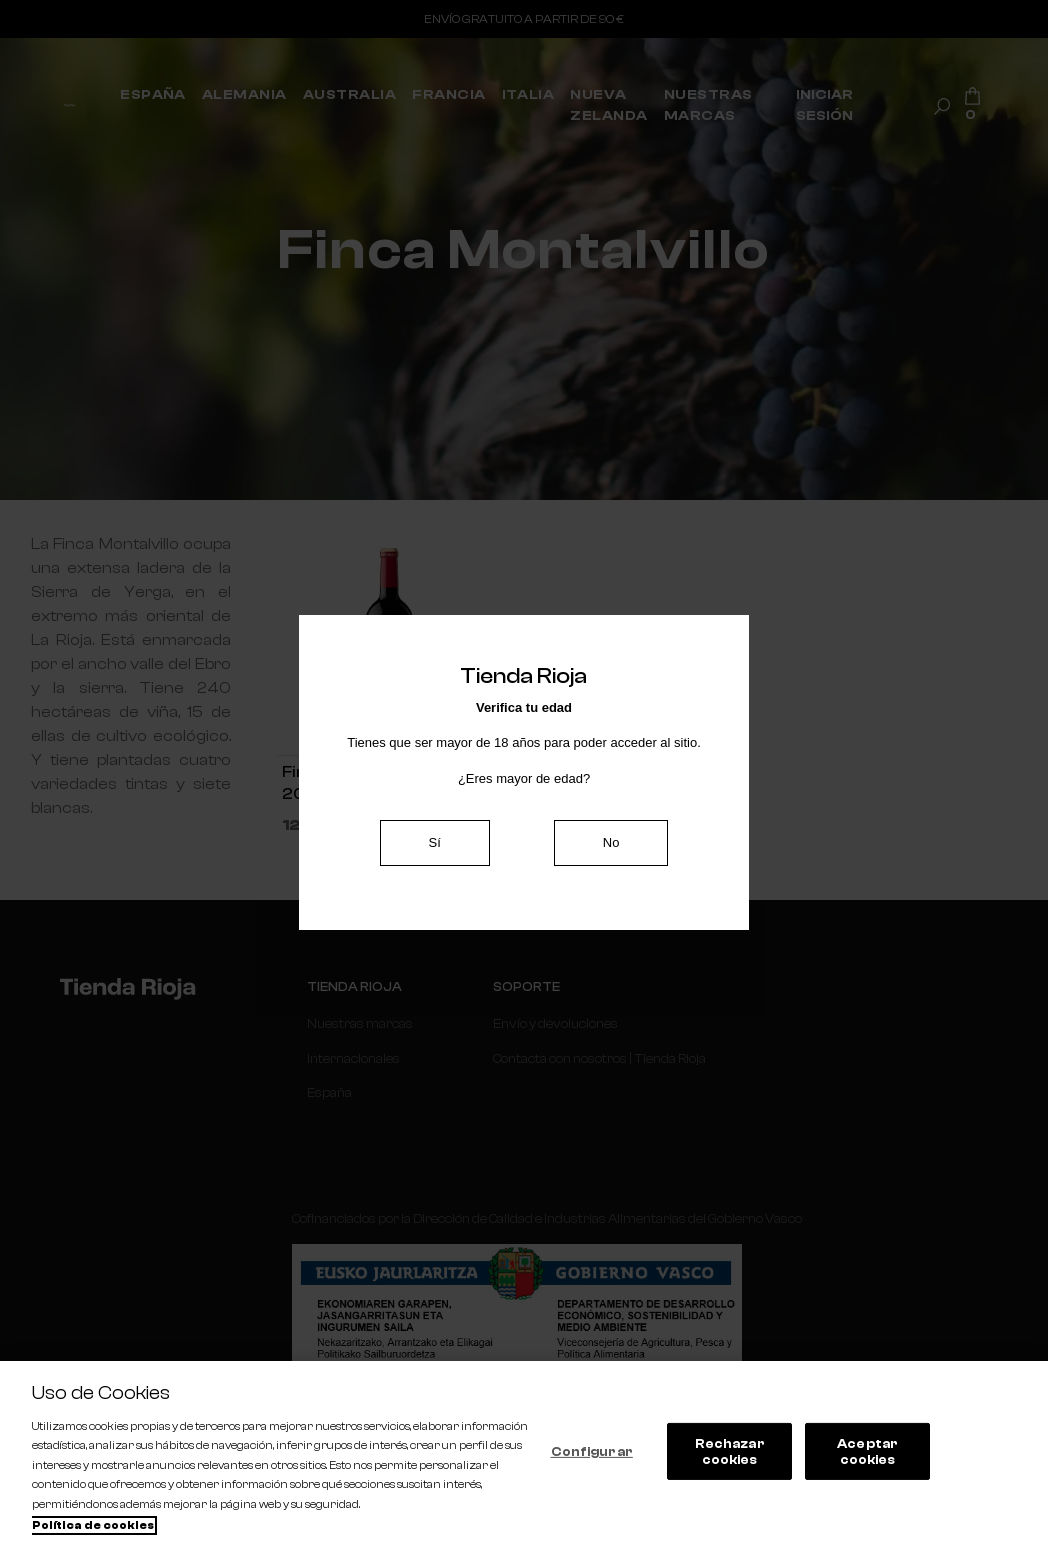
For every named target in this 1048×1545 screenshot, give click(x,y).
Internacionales (353, 1058)
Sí (435, 842)
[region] (524, 1453)
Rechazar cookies (730, 1451)
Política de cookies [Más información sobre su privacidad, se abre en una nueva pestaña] (93, 1525)
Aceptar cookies (867, 1451)
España (329, 1092)
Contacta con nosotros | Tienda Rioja (599, 1058)
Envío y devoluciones (555, 1023)
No (611, 842)
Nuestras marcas (360, 1023)
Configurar (592, 1451)
